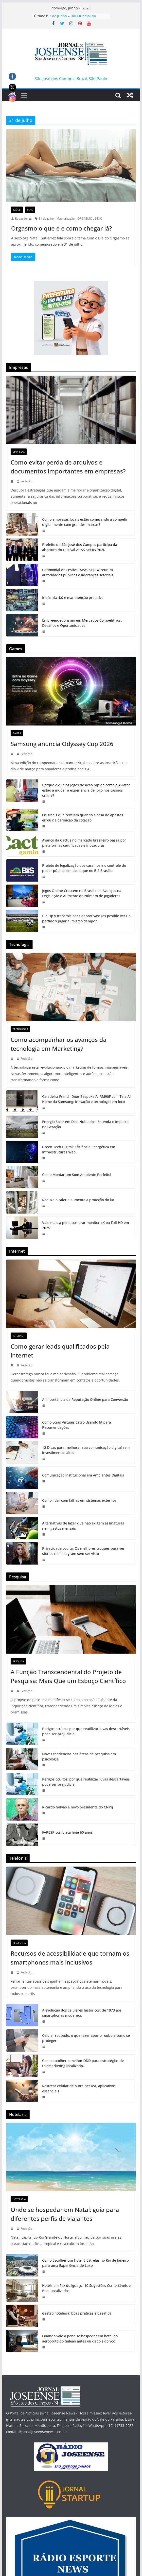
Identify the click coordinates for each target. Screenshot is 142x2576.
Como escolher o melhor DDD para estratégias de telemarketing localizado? (83, 2063)
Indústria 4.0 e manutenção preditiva (73, 597)
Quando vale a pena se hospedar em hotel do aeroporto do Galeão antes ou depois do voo (80, 2338)
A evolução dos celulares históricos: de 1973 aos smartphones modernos (82, 2013)
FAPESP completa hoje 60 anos (67, 1832)
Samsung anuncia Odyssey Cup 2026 (62, 744)
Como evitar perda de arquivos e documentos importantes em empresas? (68, 466)
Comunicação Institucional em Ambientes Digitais (83, 1475)
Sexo (30, 209)
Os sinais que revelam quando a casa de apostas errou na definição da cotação (82, 817)
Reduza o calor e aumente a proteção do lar (78, 1199)
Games (17, 733)
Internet (19, 1335)
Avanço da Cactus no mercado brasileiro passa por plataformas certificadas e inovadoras (84, 843)
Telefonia (19, 1942)
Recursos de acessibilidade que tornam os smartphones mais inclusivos (70, 1957)
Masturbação (65, 218)
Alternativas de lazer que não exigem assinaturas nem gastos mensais (83, 1526)
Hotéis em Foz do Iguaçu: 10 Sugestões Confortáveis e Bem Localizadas (86, 2288)
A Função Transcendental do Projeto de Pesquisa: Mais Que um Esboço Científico (68, 1676)
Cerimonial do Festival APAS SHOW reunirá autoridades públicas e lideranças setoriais (78, 572)
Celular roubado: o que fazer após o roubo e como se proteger (86, 2038)
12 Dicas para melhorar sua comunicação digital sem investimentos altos (86, 1450)
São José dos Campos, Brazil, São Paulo (71, 78)
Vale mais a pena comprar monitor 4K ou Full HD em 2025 (85, 1225)
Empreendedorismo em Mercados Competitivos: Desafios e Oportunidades (82, 623)
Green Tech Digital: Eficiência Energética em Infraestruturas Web (78, 1149)
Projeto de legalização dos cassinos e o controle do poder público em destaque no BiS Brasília (84, 868)
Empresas (19, 451)
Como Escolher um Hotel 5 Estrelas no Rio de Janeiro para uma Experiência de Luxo (85, 2263)
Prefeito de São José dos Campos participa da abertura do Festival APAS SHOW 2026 (79, 547)
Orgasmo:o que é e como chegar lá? (61, 228)
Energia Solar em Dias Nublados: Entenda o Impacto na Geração (85, 1124)
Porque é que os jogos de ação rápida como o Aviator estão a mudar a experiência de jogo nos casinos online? (86, 790)
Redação (21, 218)
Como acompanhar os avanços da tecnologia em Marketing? (58, 1044)
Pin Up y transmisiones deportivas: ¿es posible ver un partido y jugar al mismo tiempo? (86, 918)
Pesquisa (18, 1661)
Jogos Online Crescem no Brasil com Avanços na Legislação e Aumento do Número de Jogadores (81, 893)
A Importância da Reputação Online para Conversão (85, 1399)
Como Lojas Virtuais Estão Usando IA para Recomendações (76, 1425)
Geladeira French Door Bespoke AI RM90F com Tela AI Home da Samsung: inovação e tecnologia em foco (86, 1099)
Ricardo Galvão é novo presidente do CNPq (77, 1807)
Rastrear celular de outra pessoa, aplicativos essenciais (79, 2088)
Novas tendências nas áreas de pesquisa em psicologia (79, 1756)
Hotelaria (19, 2199)
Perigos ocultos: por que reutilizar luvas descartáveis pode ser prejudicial (86, 1731)
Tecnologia (20, 1029)
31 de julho (46, 218)
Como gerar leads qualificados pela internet (60, 1350)
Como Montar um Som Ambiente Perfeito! (76, 1174)
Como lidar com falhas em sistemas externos (79, 1500)
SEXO (98, 218)
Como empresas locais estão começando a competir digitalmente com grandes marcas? (85, 522)
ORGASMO (84, 218)
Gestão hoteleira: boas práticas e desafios (76, 2313)
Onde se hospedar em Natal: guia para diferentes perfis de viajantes (65, 2214)
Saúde (17, 209)
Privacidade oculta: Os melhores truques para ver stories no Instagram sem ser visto (83, 1551)
